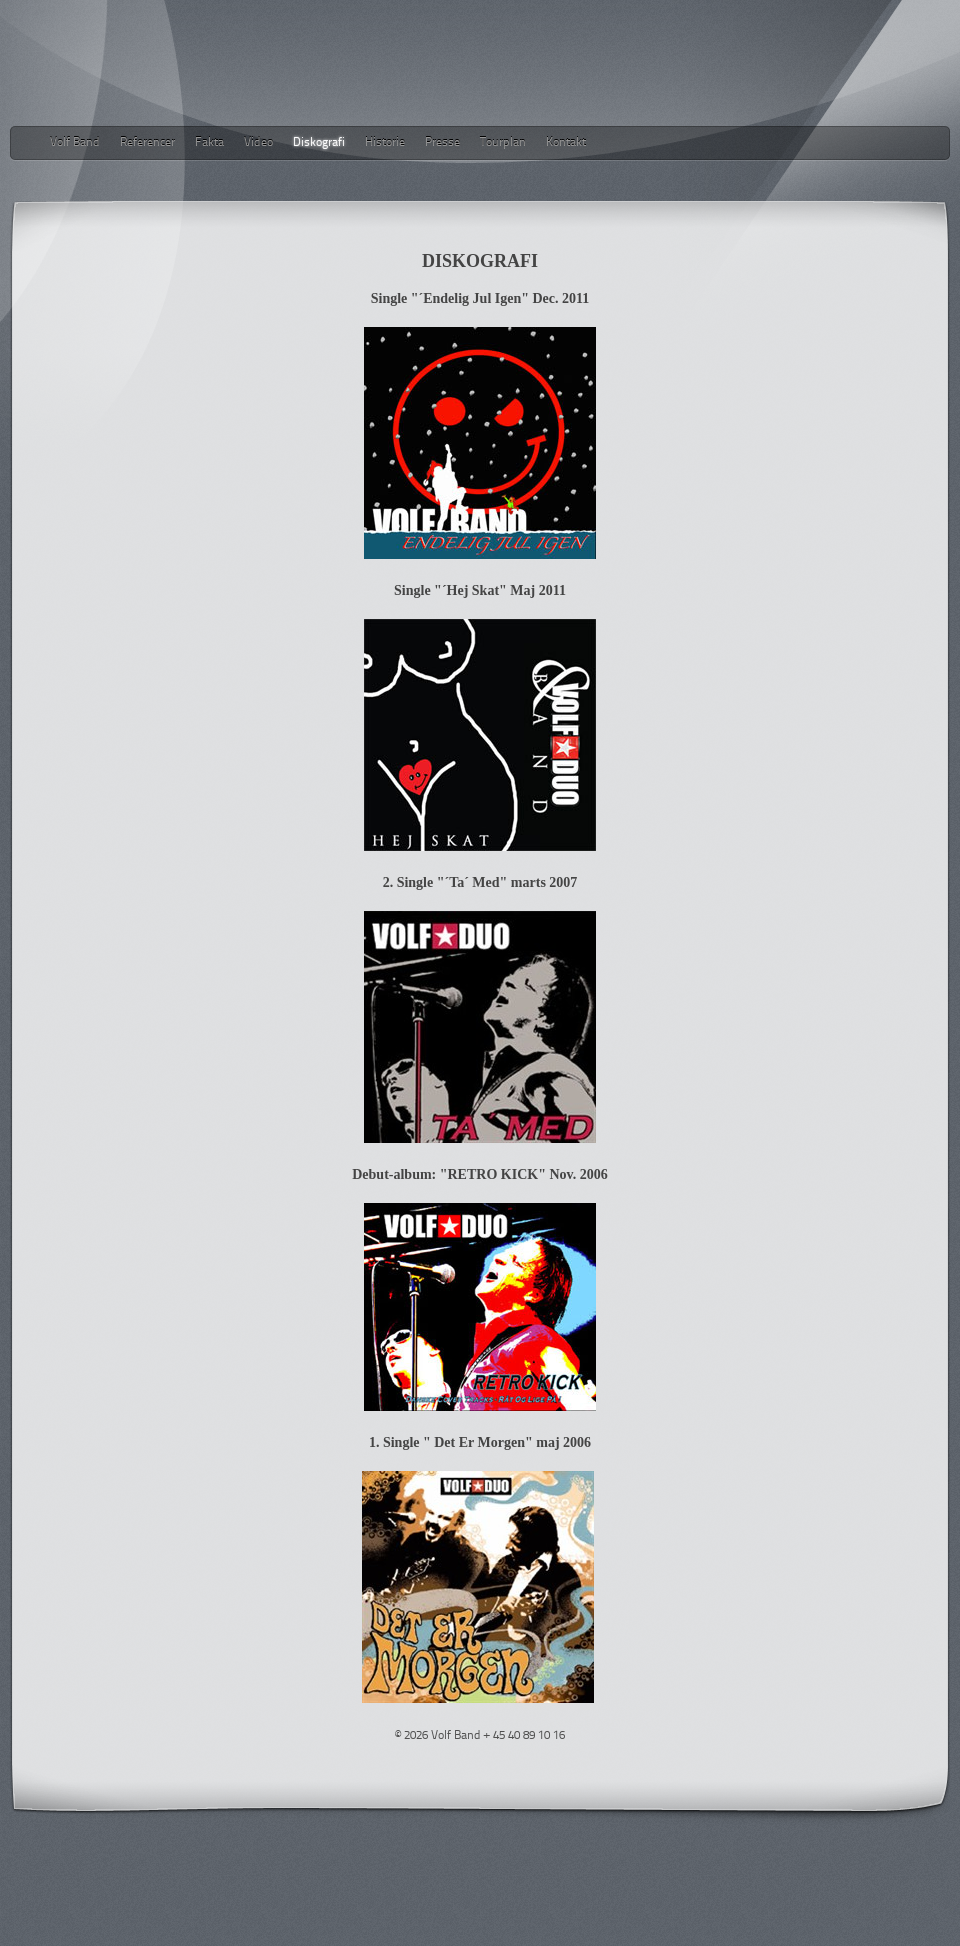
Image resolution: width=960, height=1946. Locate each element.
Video (258, 143)
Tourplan (503, 143)
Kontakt (566, 143)
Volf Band (75, 143)
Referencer (147, 143)
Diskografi (319, 143)
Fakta (209, 143)
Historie (385, 143)
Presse (442, 143)
